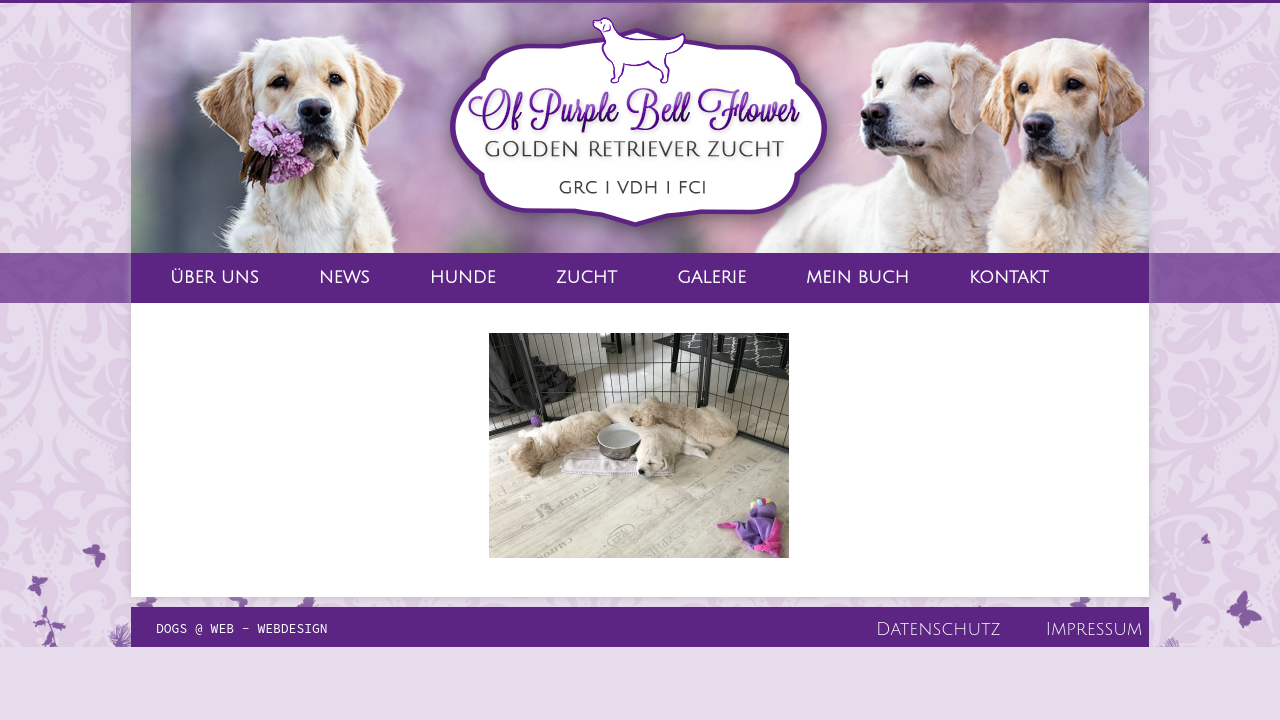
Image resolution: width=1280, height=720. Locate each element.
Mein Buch (857, 277)
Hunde (463, 277)
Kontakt (1009, 277)
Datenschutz (938, 629)
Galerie (711, 277)
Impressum (1094, 629)
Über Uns (214, 277)
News (344, 277)
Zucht (586, 277)
